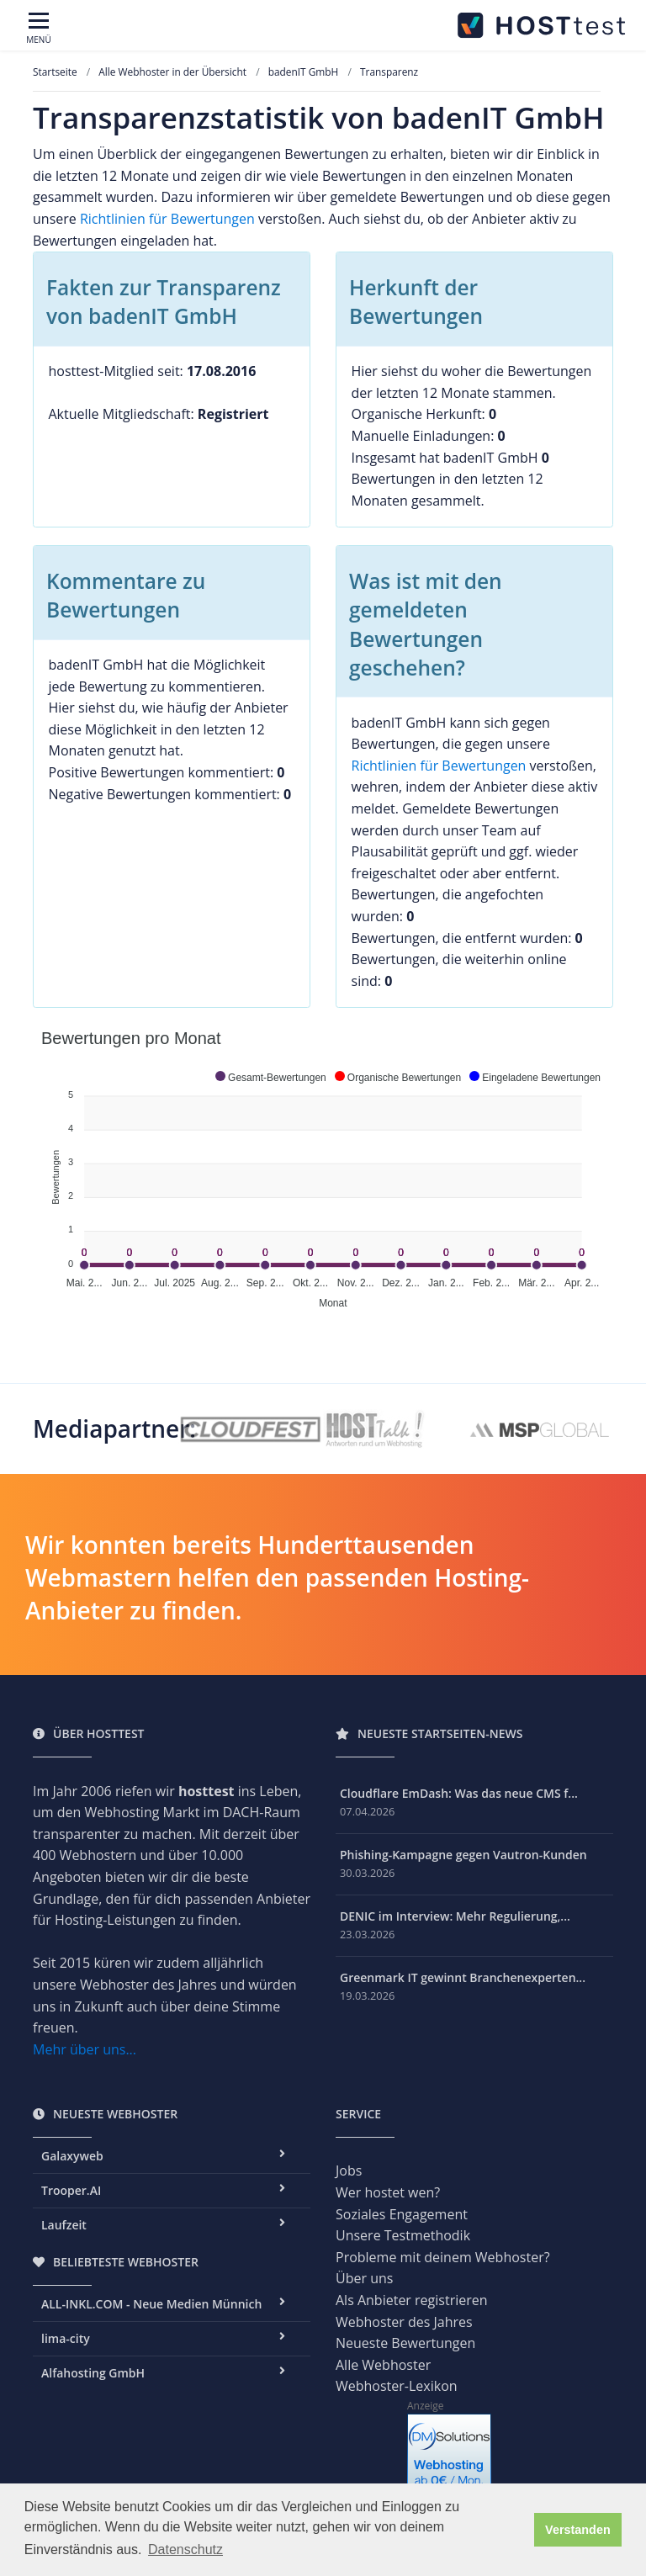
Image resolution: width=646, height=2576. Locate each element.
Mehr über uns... (84, 2049)
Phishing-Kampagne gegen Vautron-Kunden (463, 1855)
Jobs (349, 2170)
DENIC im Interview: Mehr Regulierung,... (455, 1916)
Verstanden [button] (578, 2529)
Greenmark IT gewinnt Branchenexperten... (462, 1977)
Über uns (364, 2278)
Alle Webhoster (383, 2365)
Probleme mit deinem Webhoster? (443, 2257)
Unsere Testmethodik (403, 2235)
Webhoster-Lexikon (397, 2386)
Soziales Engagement (402, 2214)
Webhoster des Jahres (404, 2322)
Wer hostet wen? (388, 2192)
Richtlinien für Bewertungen (167, 218)
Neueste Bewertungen (405, 2343)
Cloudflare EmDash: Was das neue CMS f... (459, 1793)
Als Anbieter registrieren (412, 2300)
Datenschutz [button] (185, 2549)
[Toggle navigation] (38, 29)
